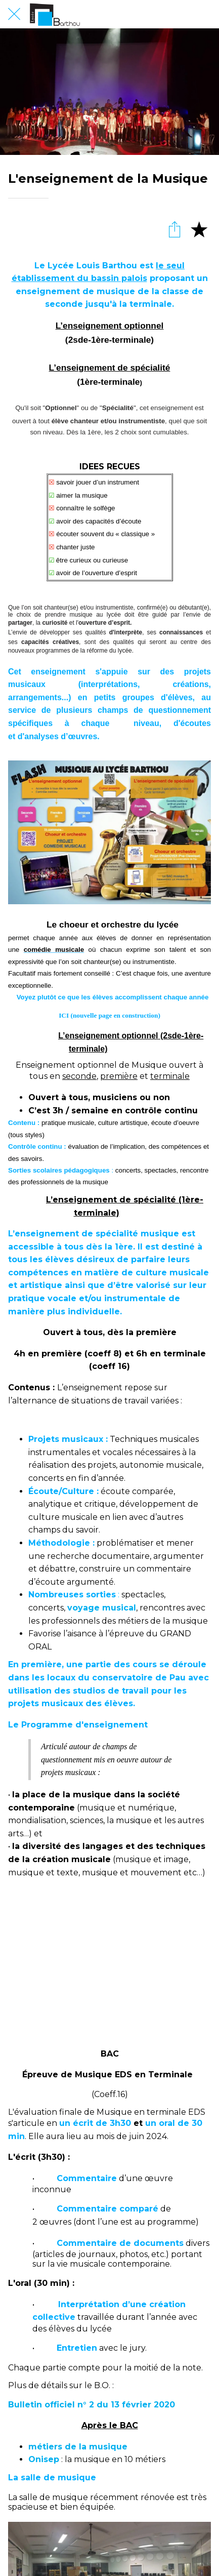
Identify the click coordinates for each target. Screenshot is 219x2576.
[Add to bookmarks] (199, 229)
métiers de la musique (77, 2446)
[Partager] (174, 229)
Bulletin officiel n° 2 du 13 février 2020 (91, 2404)
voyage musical (101, 1608)
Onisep (43, 2459)
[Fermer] (14, 14)
